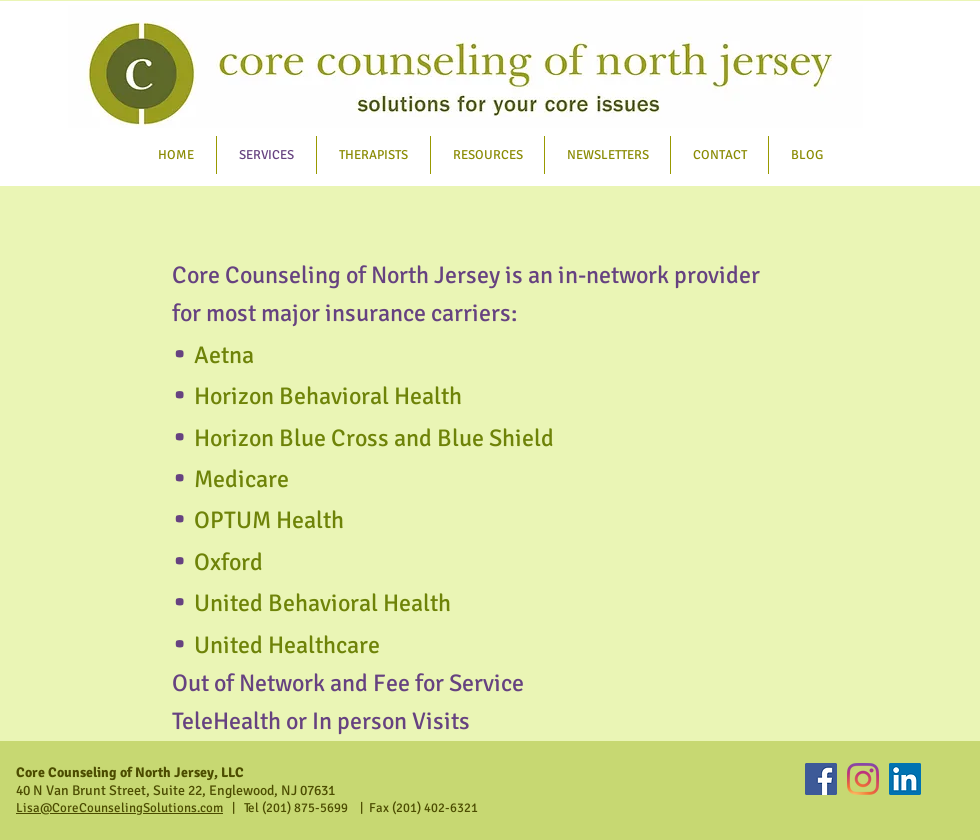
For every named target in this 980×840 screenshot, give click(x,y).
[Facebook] (821, 779)
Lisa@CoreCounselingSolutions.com (119, 808)
